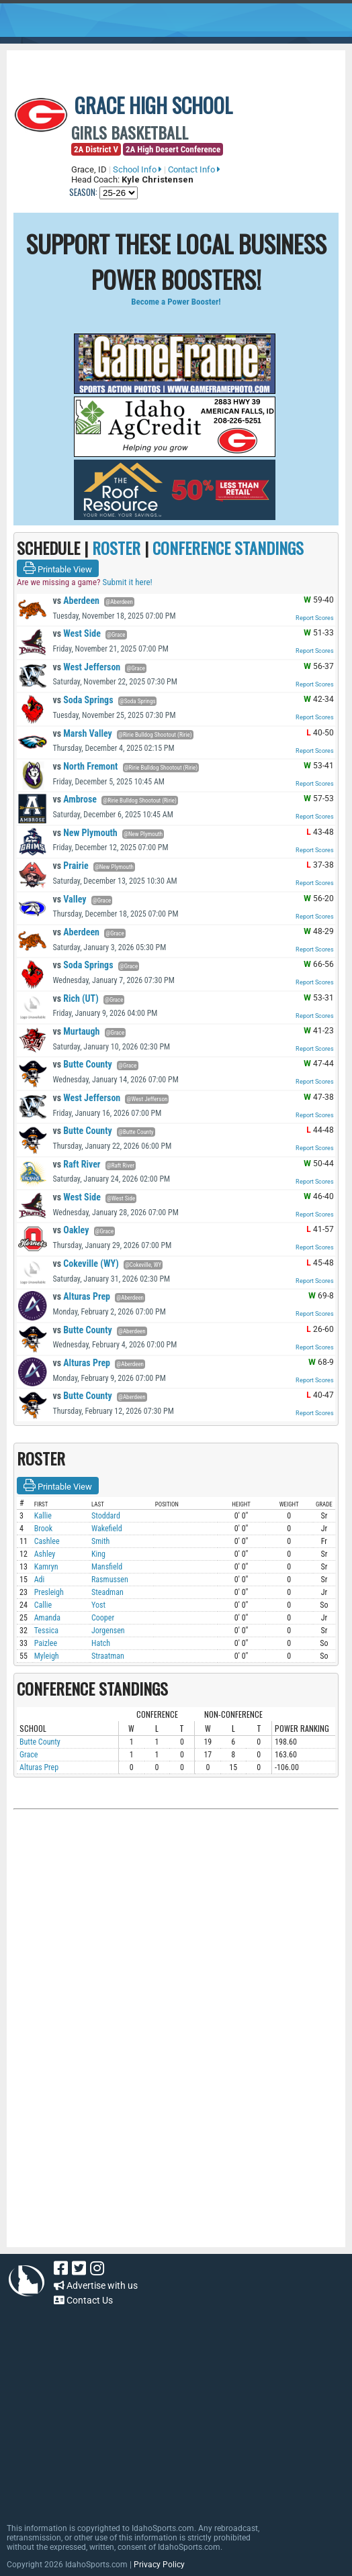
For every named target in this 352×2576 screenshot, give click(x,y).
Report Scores (315, 618)
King (98, 1554)
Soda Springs (82, 699)
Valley (69, 899)
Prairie (70, 865)
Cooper (102, 1617)
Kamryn (46, 1567)
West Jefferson (86, 667)
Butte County (82, 1064)
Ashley (45, 1554)
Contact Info (194, 169)
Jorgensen (108, 1630)
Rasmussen (109, 1579)
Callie (43, 1605)
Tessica (46, 1630)
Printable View (58, 568)
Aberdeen (75, 600)
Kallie (43, 1516)
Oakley (70, 1230)
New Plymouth (84, 832)
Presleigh (49, 1592)
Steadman (107, 1592)
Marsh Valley (82, 733)
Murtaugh (75, 1031)
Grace (28, 1754)
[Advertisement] (176, 1959)
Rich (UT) (75, 998)
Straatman (107, 1656)
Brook (43, 1528)
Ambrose (74, 799)
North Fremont (85, 766)
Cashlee (47, 1541)
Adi (39, 1579)
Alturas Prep (81, 1296)
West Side (76, 633)
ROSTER (116, 547)
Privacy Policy (159, 2564)
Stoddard (105, 1516)
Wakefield (106, 1528)
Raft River (76, 1164)
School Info (137, 169)
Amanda (47, 1617)
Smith (100, 1541)
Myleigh (46, 1656)
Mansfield (106, 1567)
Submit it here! (127, 582)
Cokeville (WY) (85, 1263)
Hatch (100, 1643)
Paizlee (45, 1643)
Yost (98, 1605)
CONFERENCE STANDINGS (228, 547)
